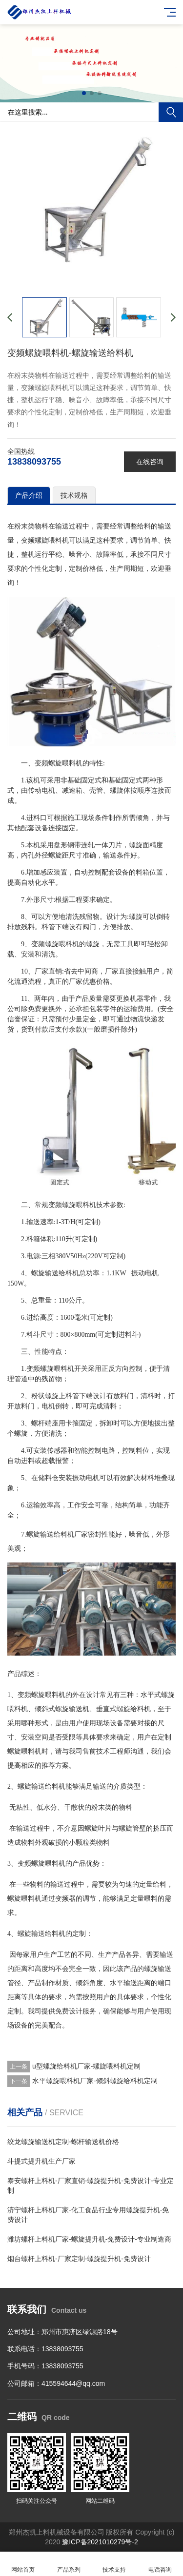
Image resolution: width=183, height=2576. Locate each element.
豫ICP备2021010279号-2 (100, 2542)
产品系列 (69, 2564)
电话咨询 (160, 2564)
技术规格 (74, 495)
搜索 (171, 112)
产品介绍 (28, 495)
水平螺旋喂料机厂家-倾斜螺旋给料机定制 (95, 2081)
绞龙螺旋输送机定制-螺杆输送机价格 (63, 2142)
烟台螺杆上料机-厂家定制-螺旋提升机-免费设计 (79, 2259)
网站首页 (23, 2564)
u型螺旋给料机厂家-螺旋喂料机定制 (86, 2066)
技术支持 (115, 2564)
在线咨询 (149, 462)
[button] (84, 93)
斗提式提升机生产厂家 (41, 2161)
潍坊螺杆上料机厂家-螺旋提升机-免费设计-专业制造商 (89, 2239)
